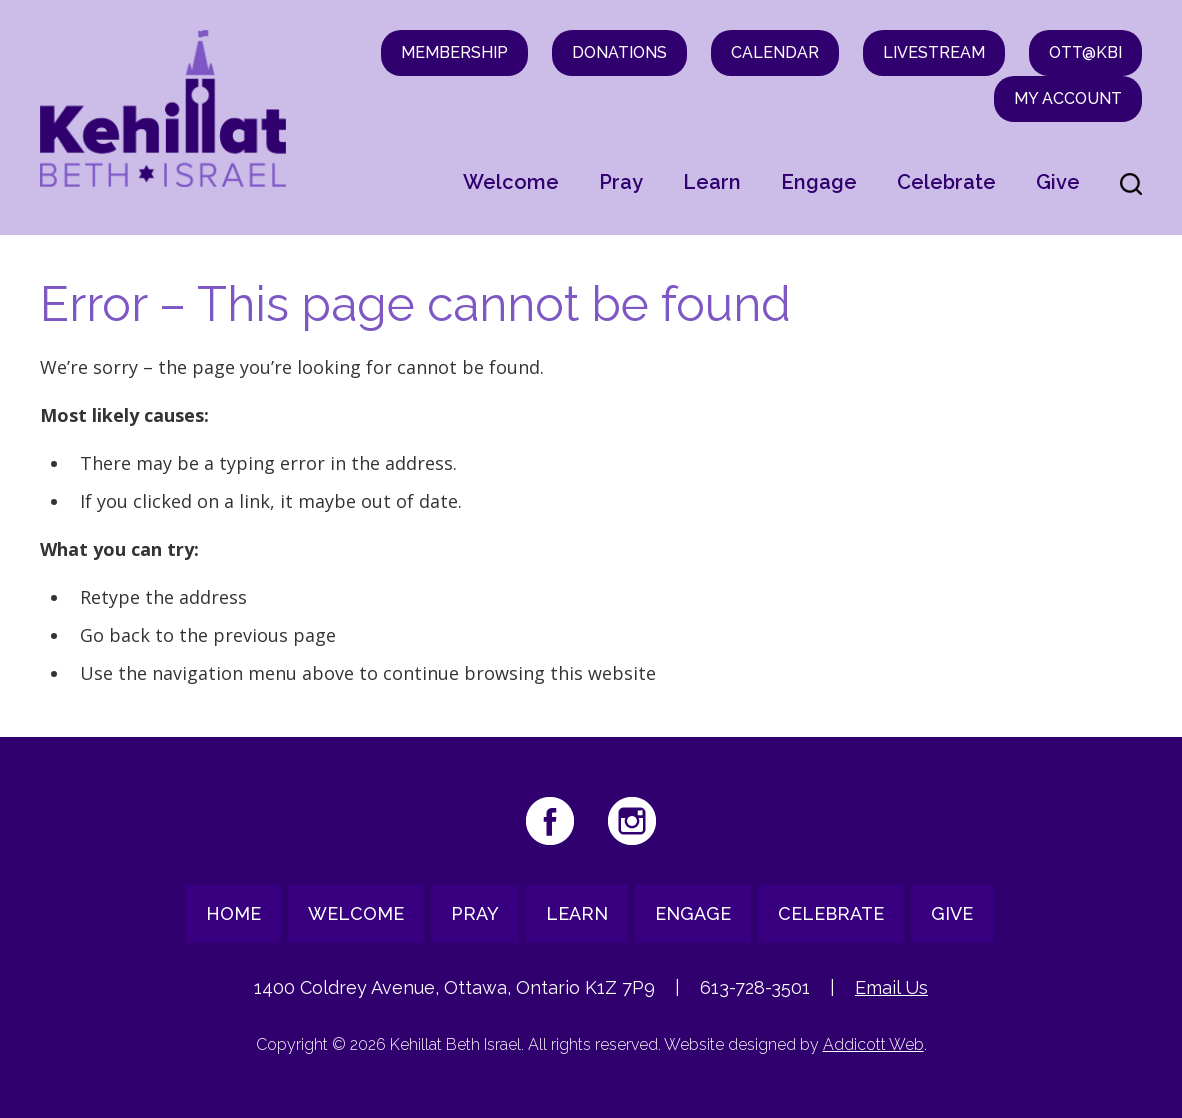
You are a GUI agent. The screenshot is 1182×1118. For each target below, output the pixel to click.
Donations (619, 52)
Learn (712, 182)
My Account (1068, 98)
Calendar (775, 52)
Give (1058, 182)
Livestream (934, 52)
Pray (621, 182)
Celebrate (946, 182)
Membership (454, 52)
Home (233, 913)
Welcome (511, 182)
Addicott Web (873, 1044)
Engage (819, 182)
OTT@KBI (1085, 52)
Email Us (891, 987)
